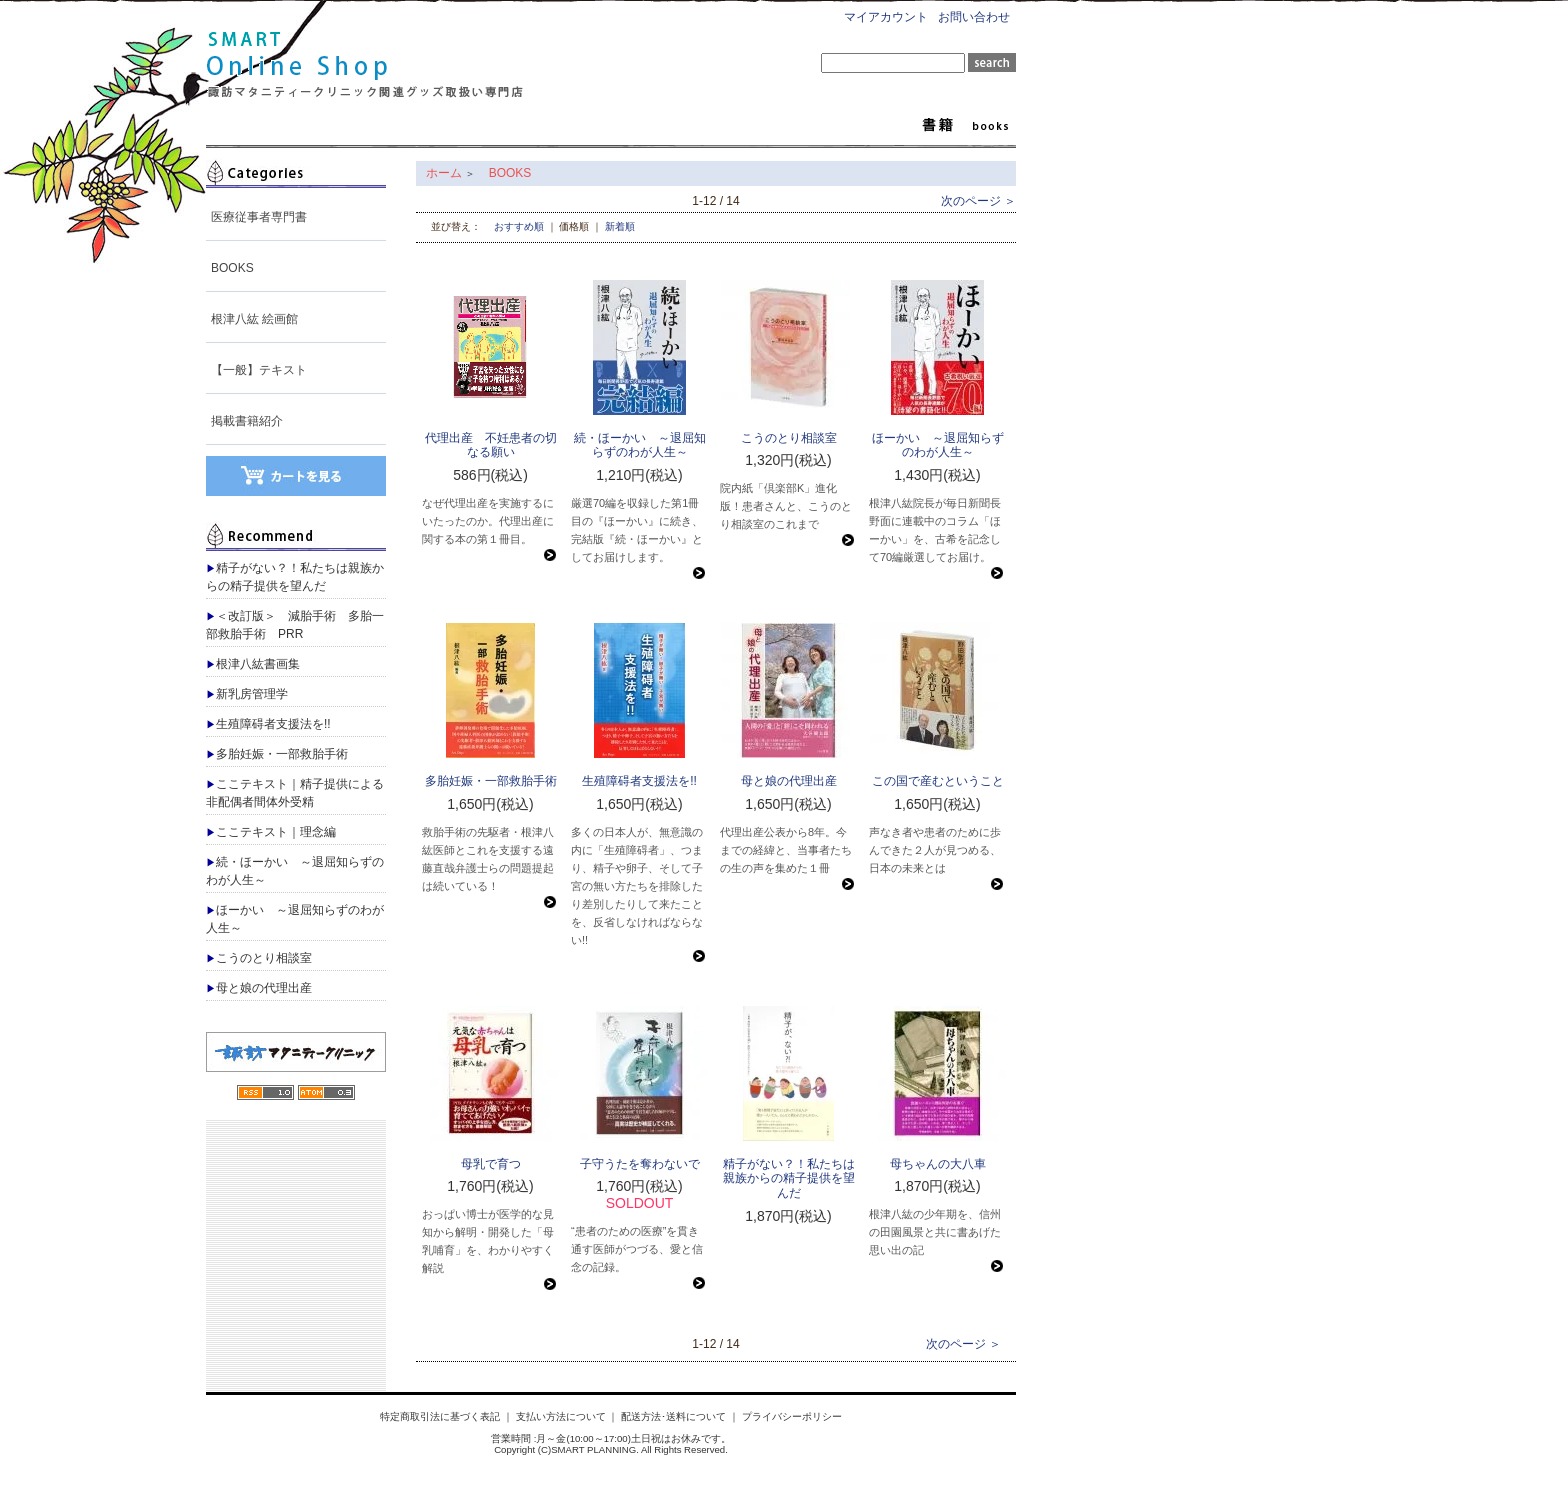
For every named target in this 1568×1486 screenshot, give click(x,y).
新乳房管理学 (247, 694)
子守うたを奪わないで (640, 1164)
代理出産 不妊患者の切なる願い (491, 445)
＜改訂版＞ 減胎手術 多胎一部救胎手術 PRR (295, 625)
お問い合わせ (974, 17)
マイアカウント (886, 17)
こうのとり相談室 (259, 958)
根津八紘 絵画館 (254, 319)
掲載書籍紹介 (247, 421)
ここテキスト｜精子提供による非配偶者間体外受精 (295, 793)
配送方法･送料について (673, 1416)
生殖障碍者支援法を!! (268, 724)
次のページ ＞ (978, 201)
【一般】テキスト (259, 370)
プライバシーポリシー (792, 1416)
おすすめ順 (519, 226)
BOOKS (232, 268)
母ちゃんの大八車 (938, 1164)
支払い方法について (561, 1416)
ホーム (444, 173)
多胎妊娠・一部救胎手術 (277, 754)
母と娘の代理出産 (259, 988)
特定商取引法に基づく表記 (440, 1416)
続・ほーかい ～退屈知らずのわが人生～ (295, 871)
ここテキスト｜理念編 (271, 832)
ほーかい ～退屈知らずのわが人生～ (295, 919)
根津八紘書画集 (253, 664)
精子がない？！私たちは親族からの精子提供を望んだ (295, 577)
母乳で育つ (491, 1164)
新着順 (620, 226)
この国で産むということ (938, 781)
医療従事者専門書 (259, 217)
